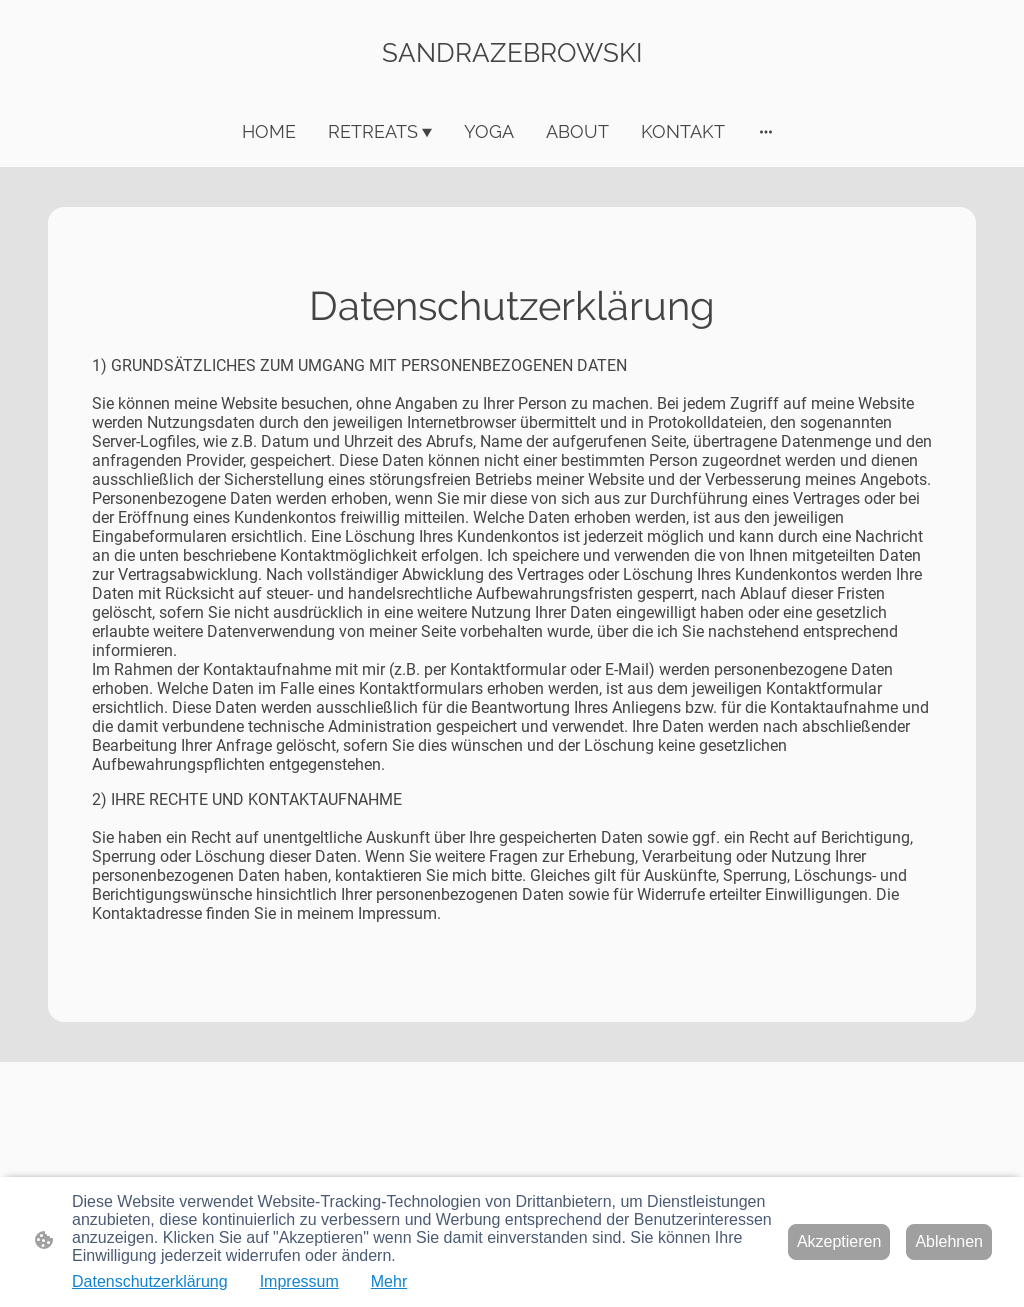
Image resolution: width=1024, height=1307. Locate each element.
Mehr (389, 1281)
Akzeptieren (839, 1241)
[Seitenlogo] (512, 85)
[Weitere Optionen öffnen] (766, 131)
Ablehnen (949, 1241)
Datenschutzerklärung (150, 1281)
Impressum (299, 1281)
